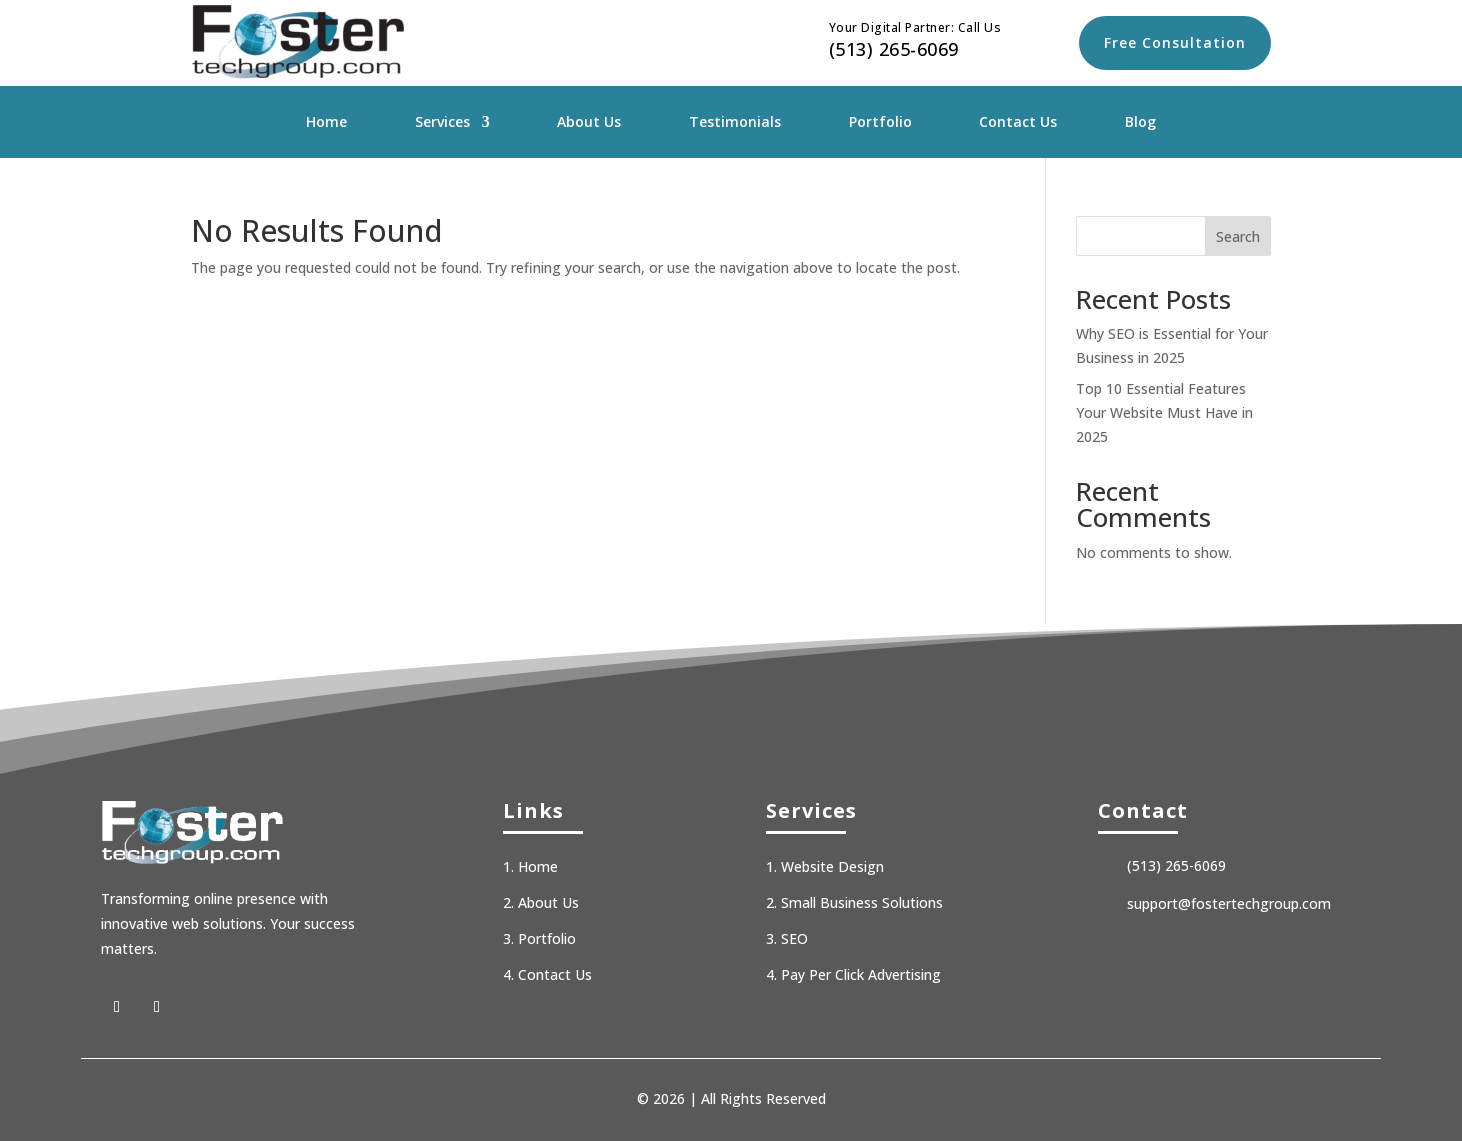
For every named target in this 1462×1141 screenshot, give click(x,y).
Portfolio (880, 123)
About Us (589, 123)
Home (326, 123)
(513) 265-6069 (894, 49)
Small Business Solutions (862, 902)
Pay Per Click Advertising (861, 974)
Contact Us (1018, 123)
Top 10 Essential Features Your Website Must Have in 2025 (1164, 412)
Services (442, 123)
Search (1238, 236)
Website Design (832, 866)
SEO (794, 938)
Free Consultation (1175, 42)
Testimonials (735, 123)
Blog (1140, 123)
